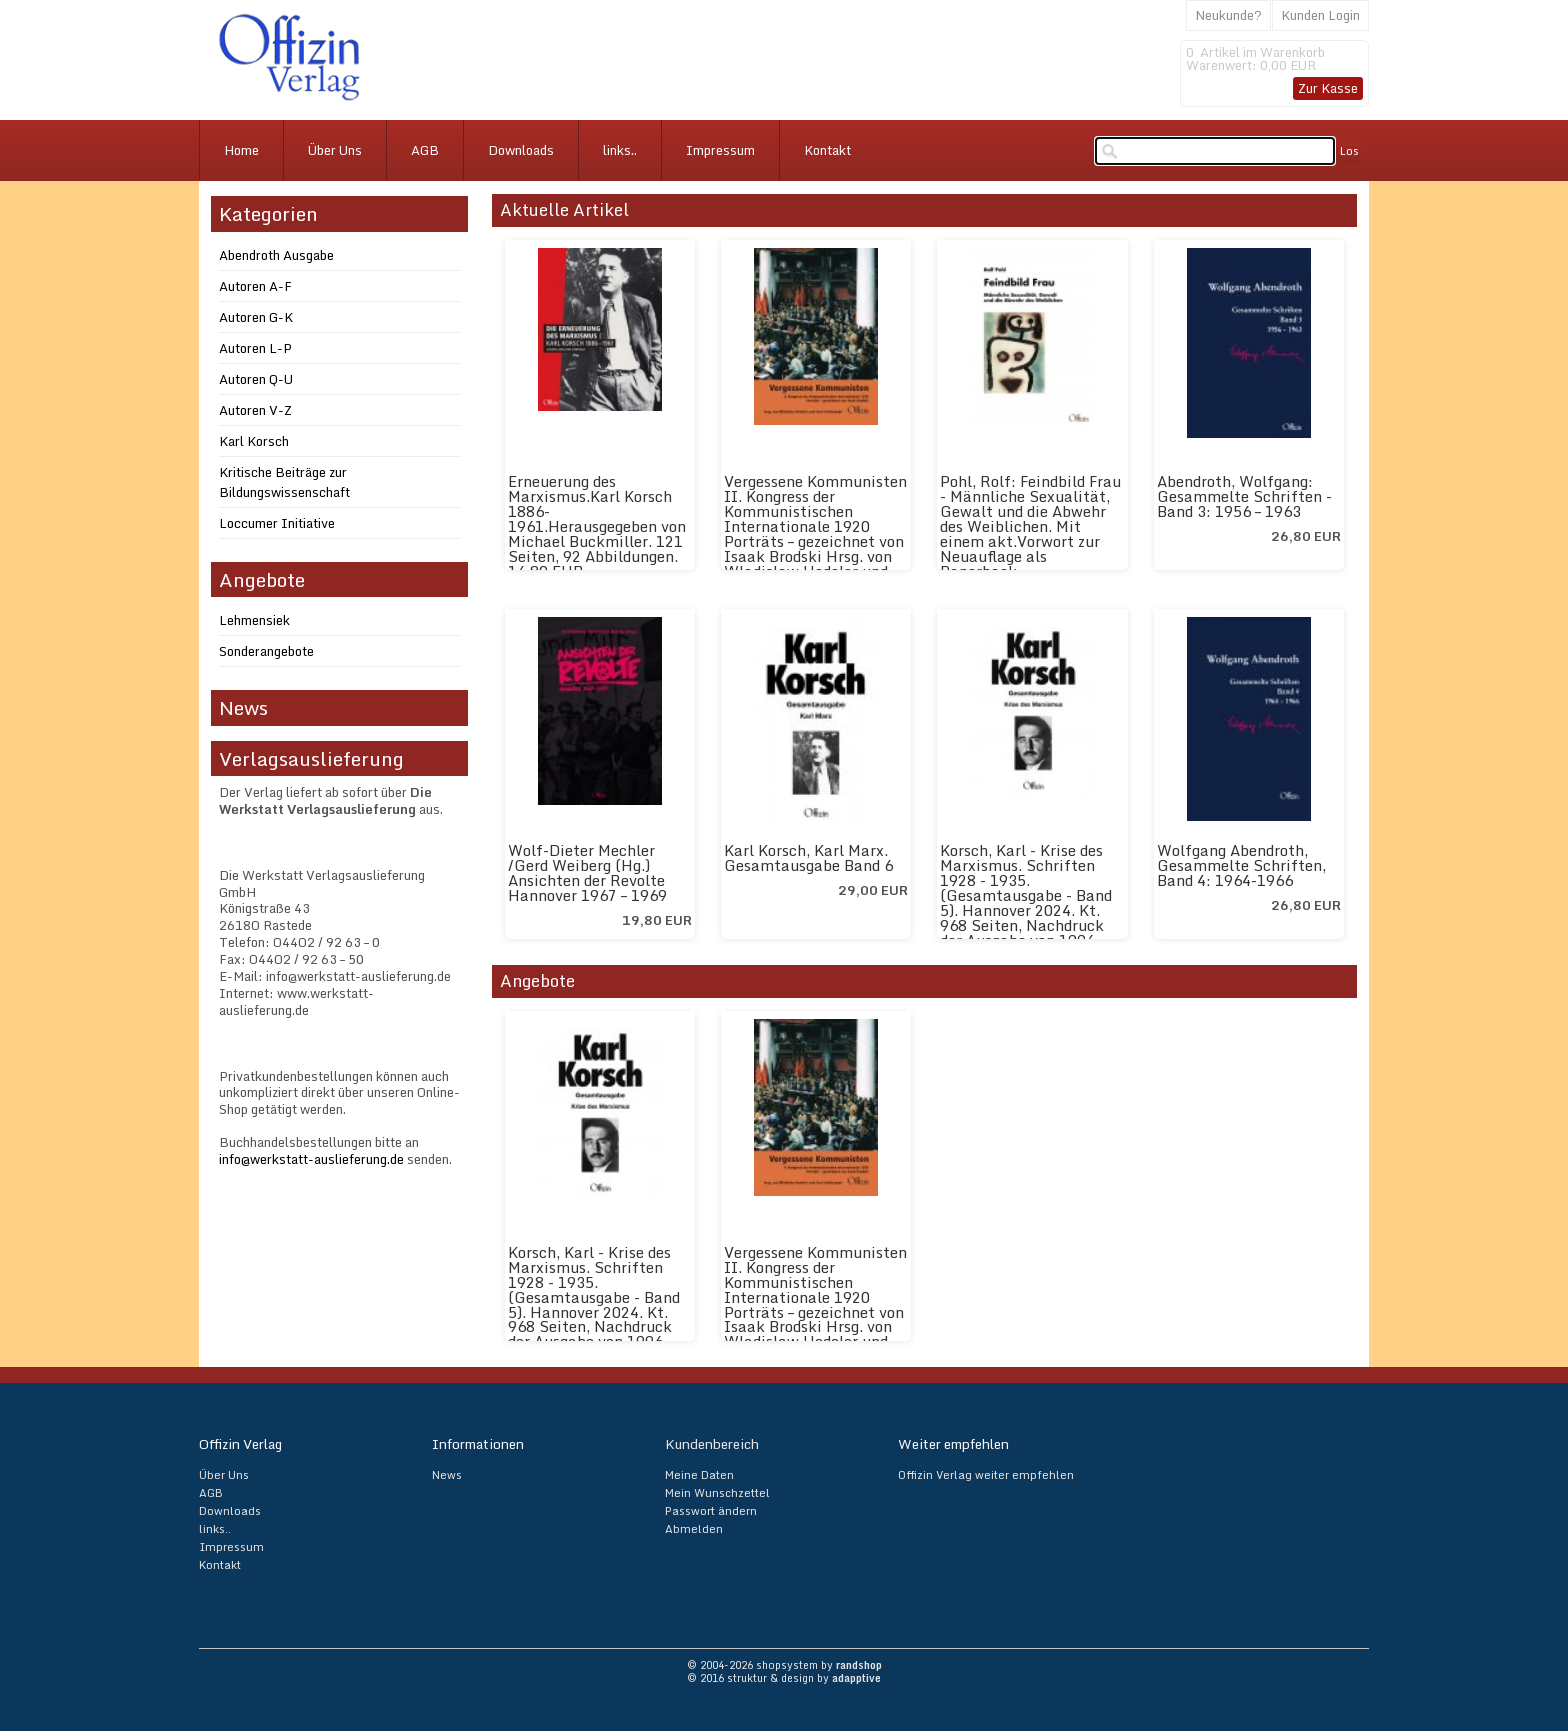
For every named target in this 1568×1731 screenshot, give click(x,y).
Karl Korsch (254, 441)
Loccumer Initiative (277, 523)
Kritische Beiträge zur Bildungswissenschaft (284, 482)
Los (1349, 151)
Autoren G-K (256, 317)
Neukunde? (1228, 15)
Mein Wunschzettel (717, 1493)
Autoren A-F (255, 286)
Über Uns (335, 150)
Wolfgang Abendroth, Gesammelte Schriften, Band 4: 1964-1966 (1241, 865)
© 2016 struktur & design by (784, 1678)
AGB (425, 150)
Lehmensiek (254, 620)
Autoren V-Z (255, 410)
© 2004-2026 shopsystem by (784, 1665)
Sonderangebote (266, 651)
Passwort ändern (711, 1511)
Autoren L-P (255, 348)
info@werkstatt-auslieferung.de (311, 1159)
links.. (620, 150)
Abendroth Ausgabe (276, 255)
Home (241, 150)
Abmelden (694, 1529)
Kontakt (827, 150)
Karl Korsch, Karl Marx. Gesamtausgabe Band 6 (808, 857)
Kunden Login (1320, 15)
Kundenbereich (712, 1444)
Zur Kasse (1328, 88)
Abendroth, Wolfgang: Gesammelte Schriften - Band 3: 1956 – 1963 (1244, 496)
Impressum (720, 150)
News (447, 1475)
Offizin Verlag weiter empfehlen (986, 1475)
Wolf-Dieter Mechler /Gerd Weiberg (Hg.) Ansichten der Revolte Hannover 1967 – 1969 (587, 872)
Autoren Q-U (256, 379)
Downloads (521, 150)
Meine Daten (699, 1475)
